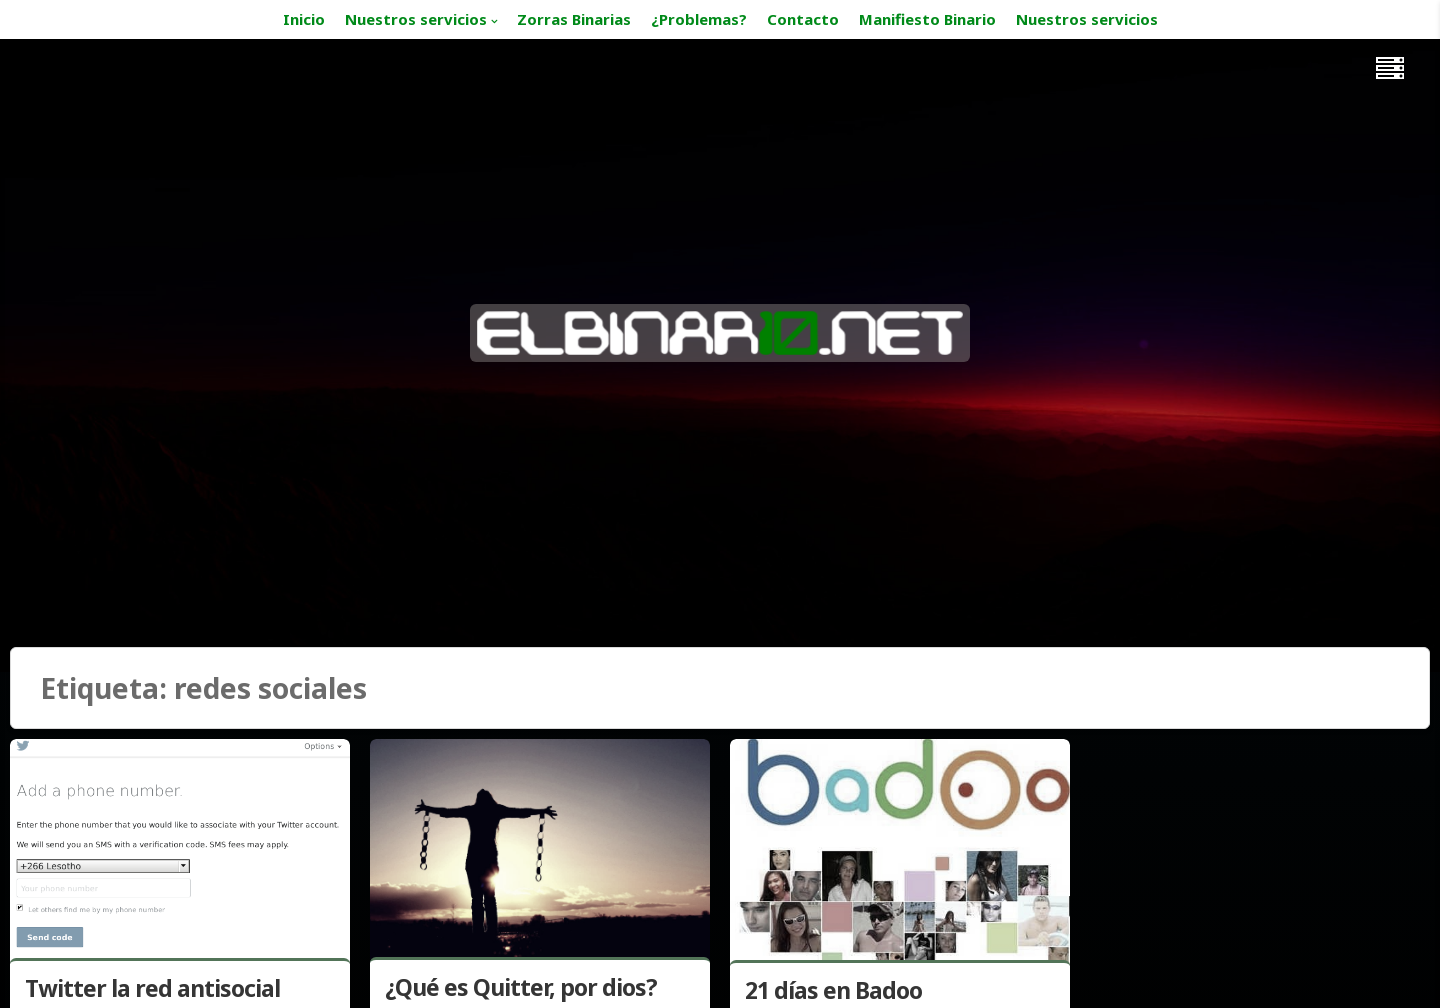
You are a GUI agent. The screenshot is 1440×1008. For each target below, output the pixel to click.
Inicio (304, 19)
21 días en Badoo (833, 990)
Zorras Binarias (574, 19)
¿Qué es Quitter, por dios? (521, 987)
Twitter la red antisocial (152, 988)
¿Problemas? (699, 19)
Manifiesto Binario (927, 19)
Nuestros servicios (416, 19)
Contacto (803, 19)
